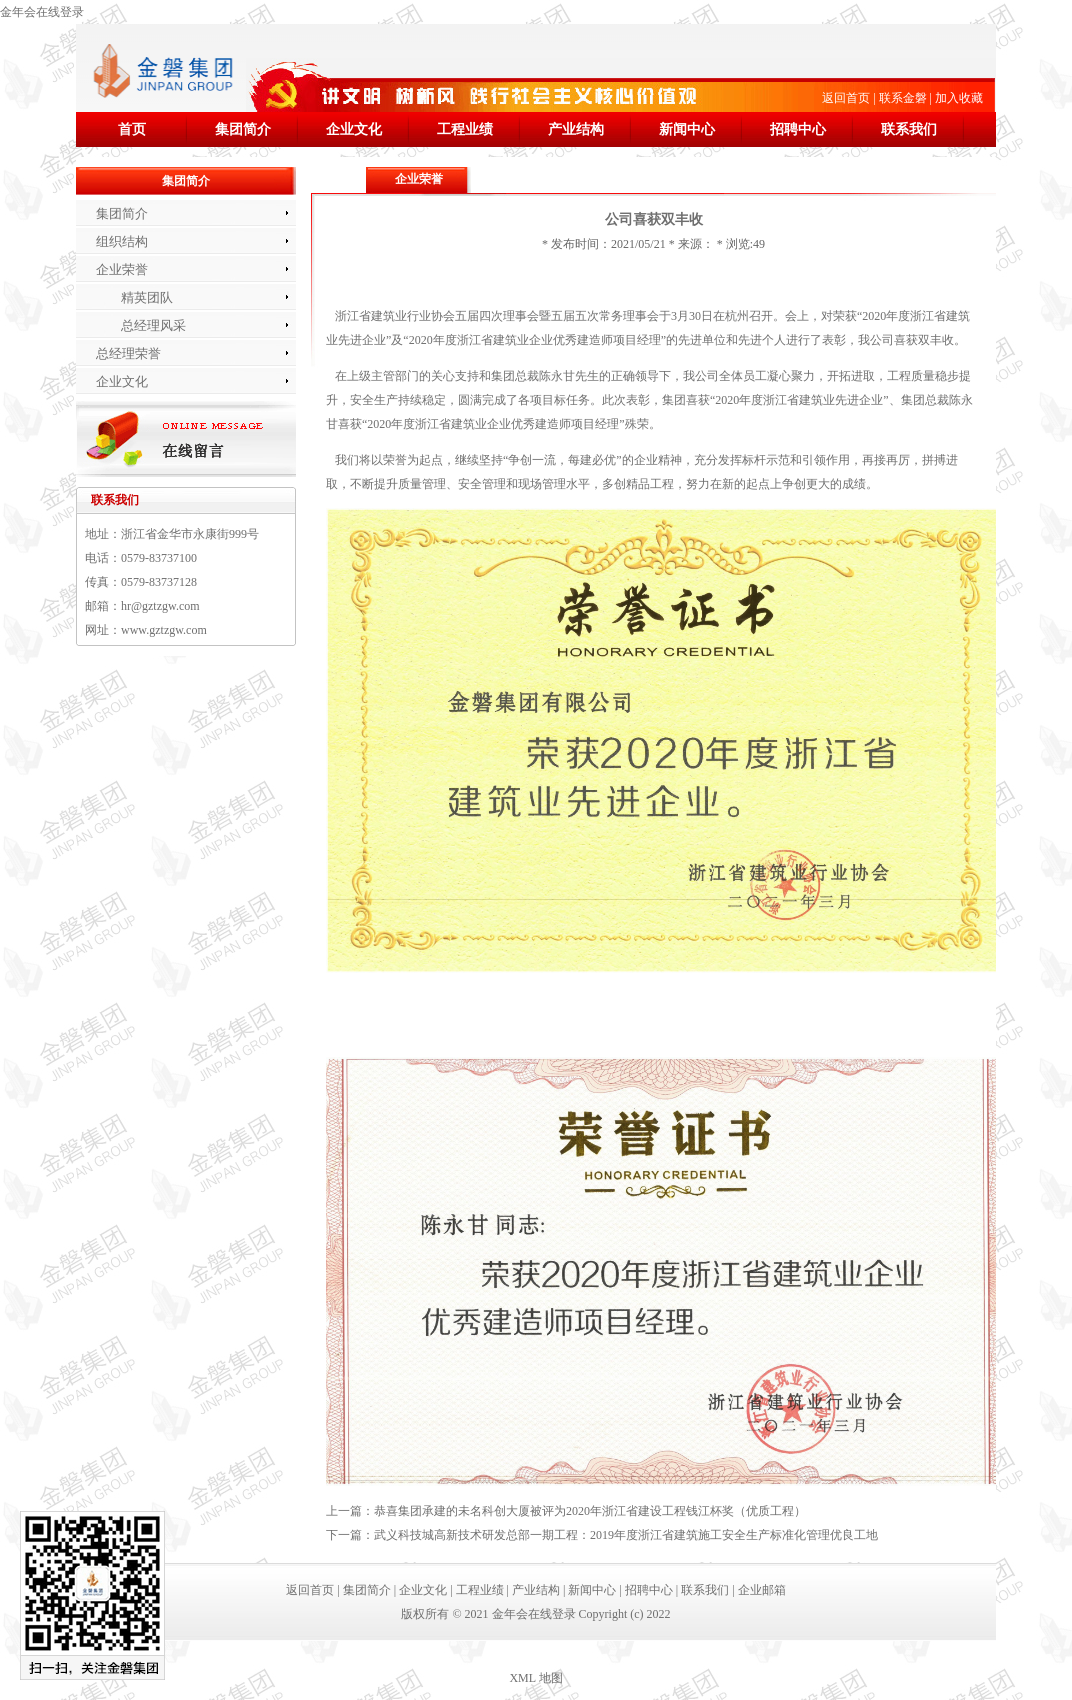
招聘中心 (798, 129)
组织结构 (122, 241)
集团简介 (243, 129)
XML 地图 (535, 1678)
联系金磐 (903, 98)
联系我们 (909, 129)
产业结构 (576, 129)
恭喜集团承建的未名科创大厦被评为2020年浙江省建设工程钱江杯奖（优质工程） (590, 1511)
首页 (132, 129)
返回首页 (846, 98)
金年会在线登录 (42, 12)
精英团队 (147, 297)
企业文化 (354, 129)
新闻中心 (687, 129)
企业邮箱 (762, 1590)
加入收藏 (959, 98)
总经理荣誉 (128, 353)
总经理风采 (153, 325)
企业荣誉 (122, 269)
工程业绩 (465, 129)
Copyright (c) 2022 (625, 1614)
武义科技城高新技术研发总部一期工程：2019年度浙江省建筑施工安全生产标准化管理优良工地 (626, 1535)
